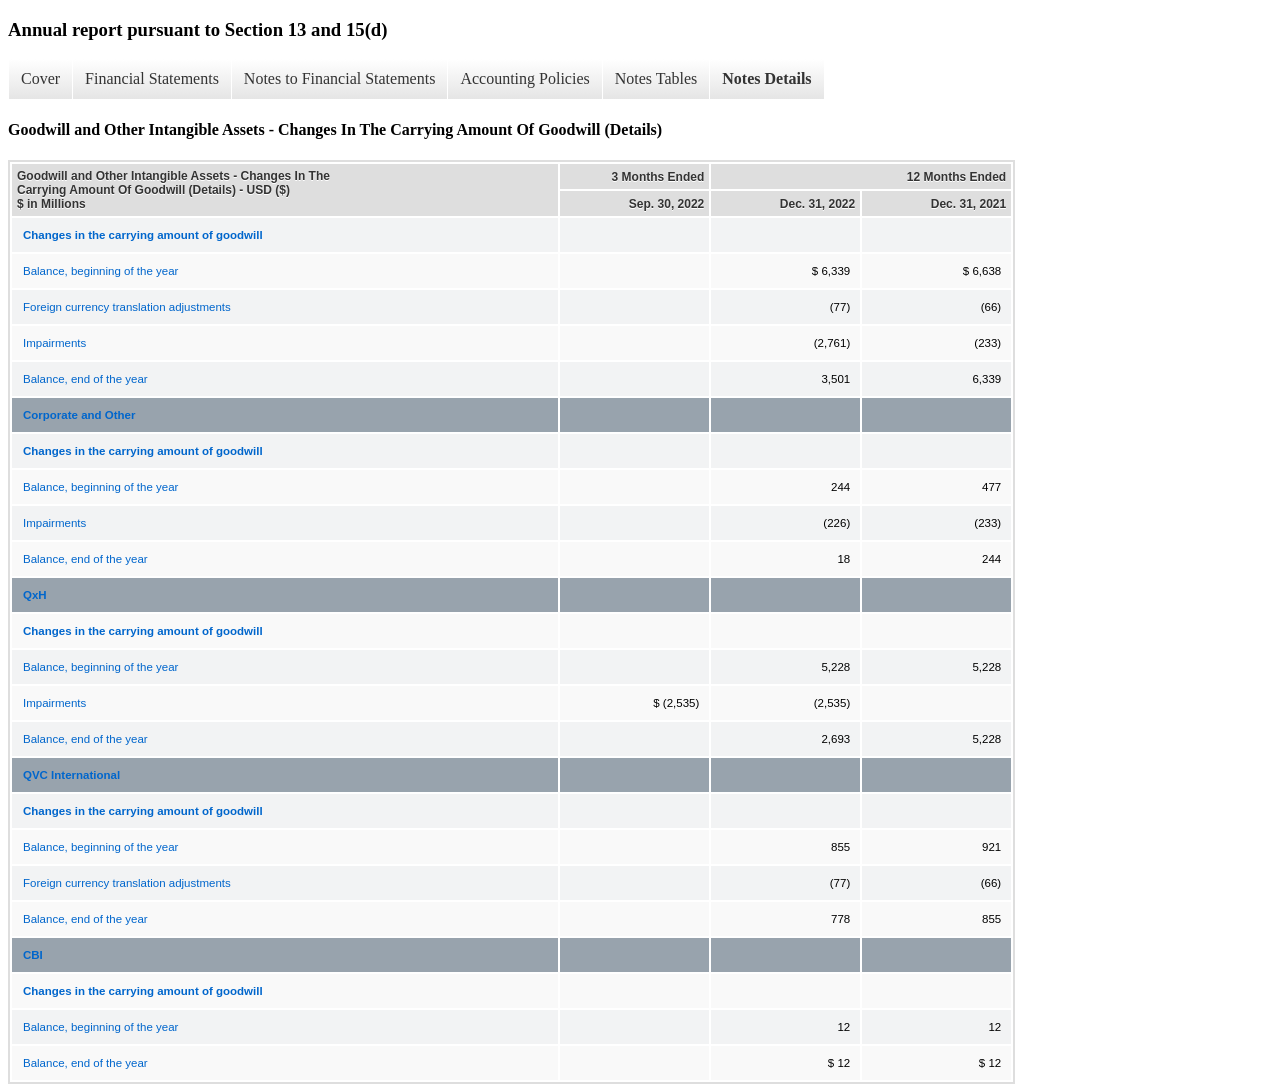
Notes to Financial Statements (340, 78)
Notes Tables (656, 78)
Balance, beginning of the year (100, 271)
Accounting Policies (524, 78)
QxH (35, 595)
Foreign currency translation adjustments (127, 307)
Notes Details (766, 78)
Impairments (54, 343)
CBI (33, 955)
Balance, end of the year (85, 379)
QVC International (71, 775)
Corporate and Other (79, 415)
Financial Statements (152, 78)
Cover (40, 78)
